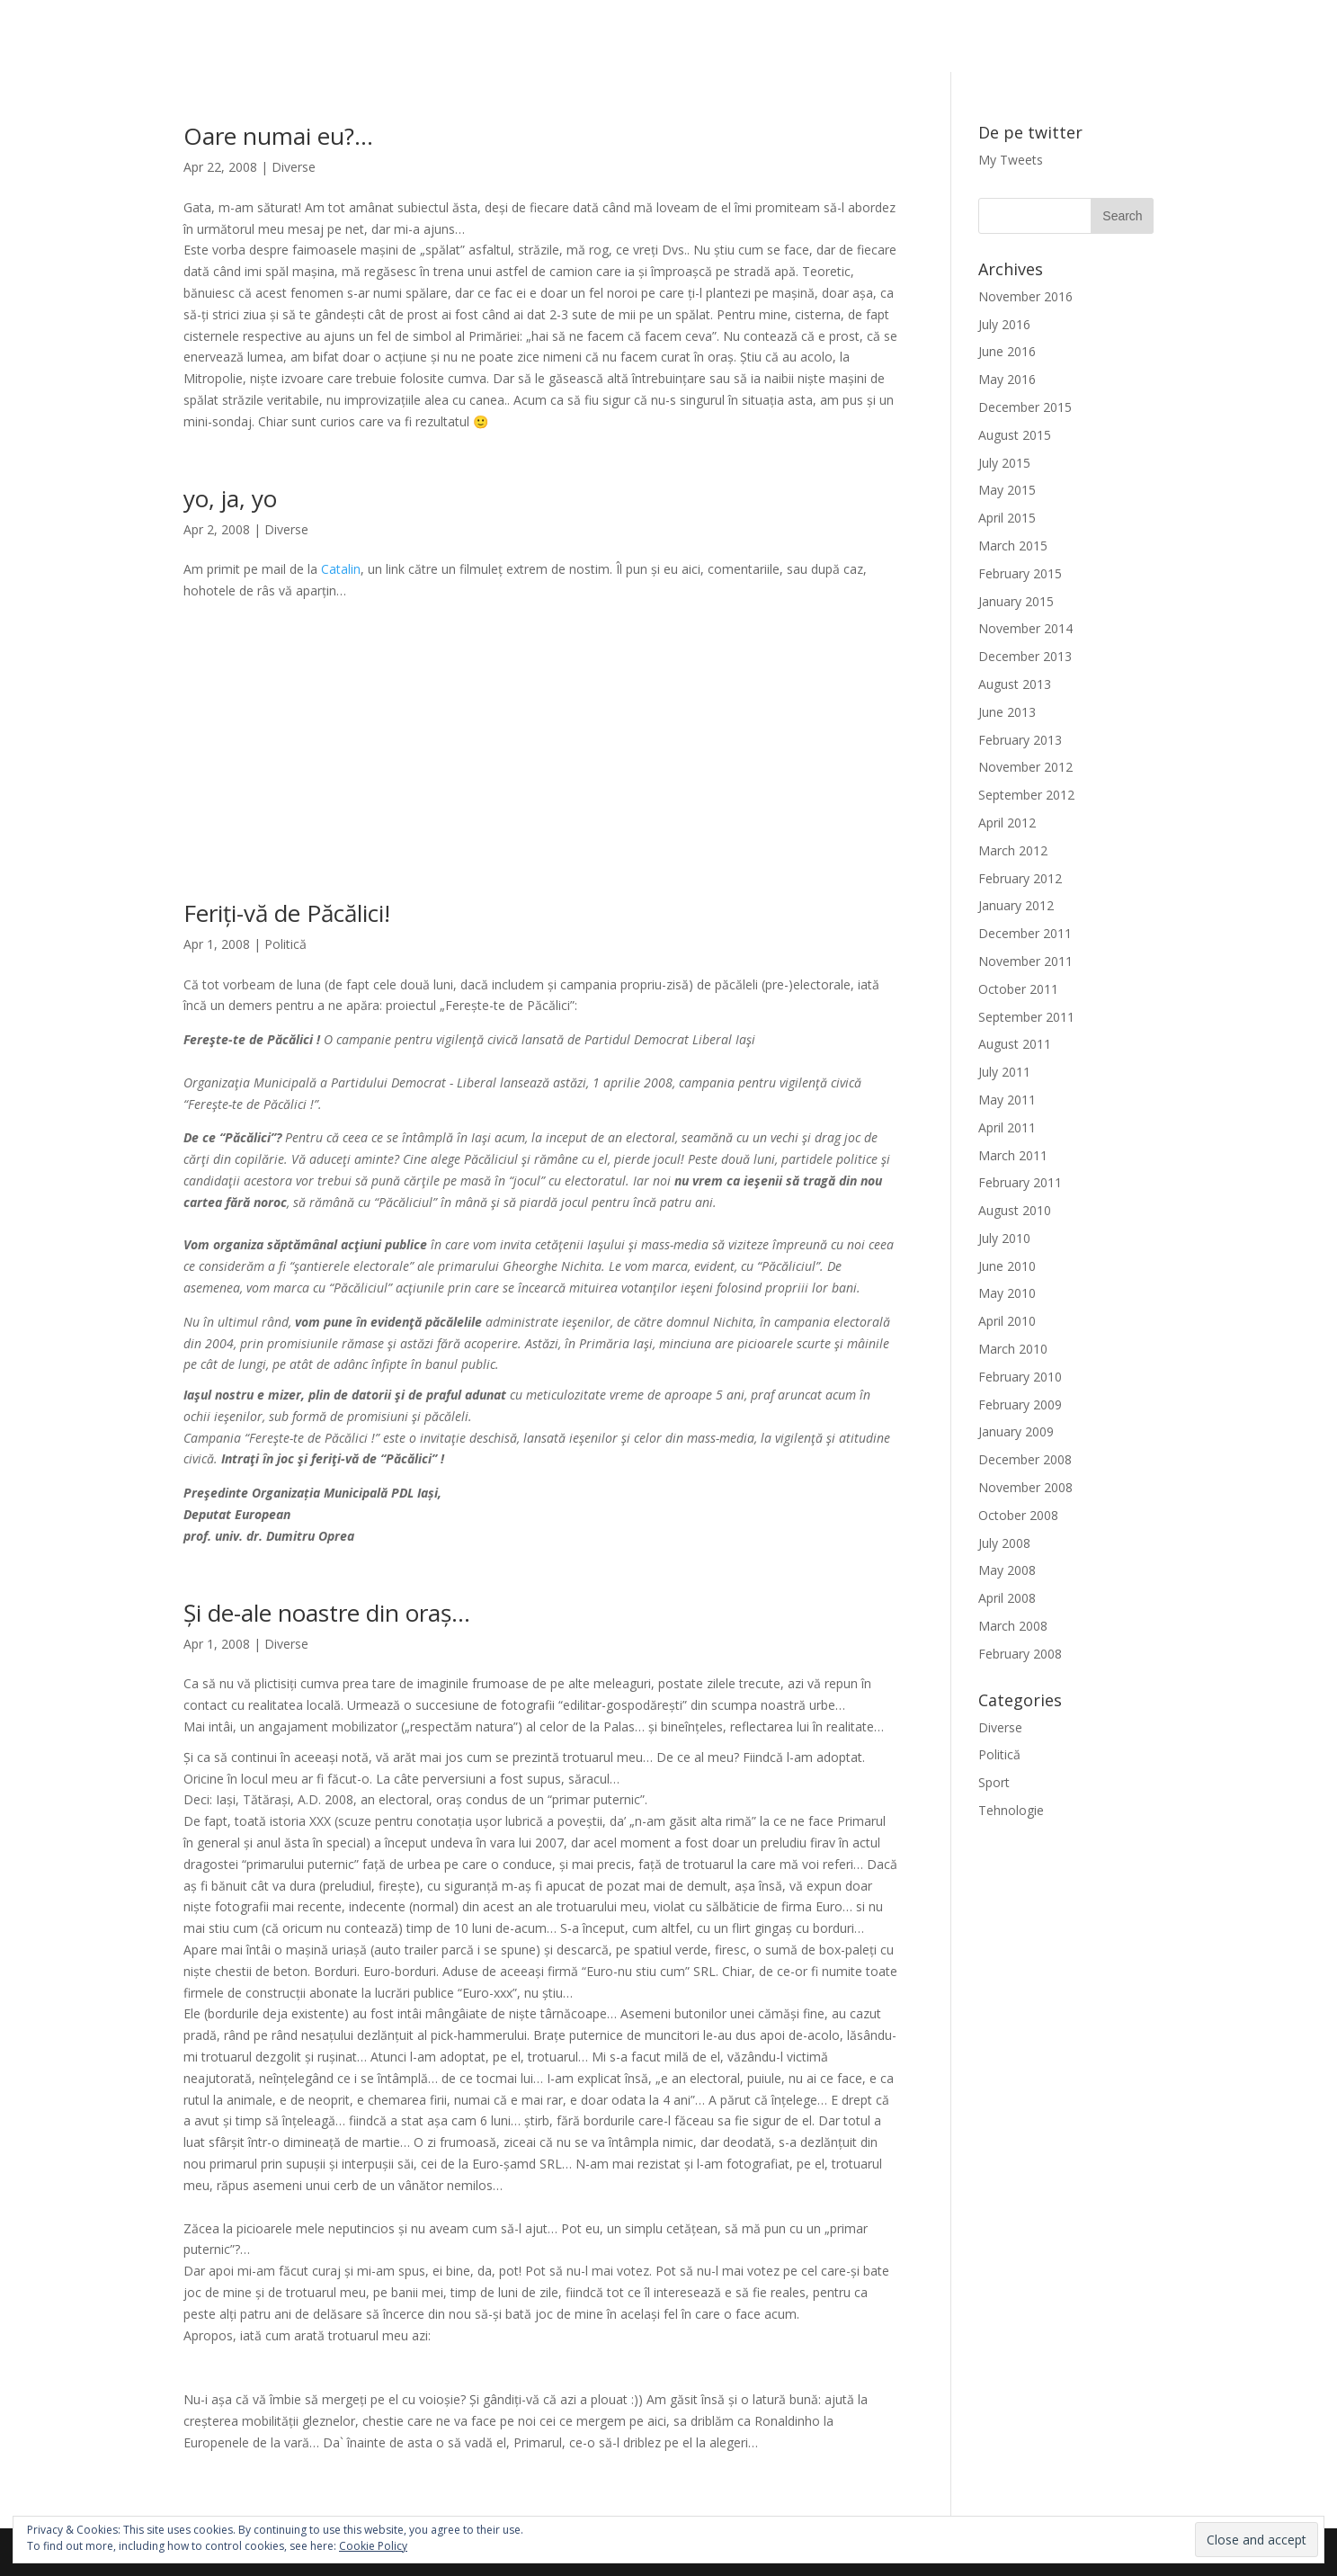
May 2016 (1007, 379)
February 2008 (1020, 1653)
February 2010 (1020, 1376)
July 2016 (1004, 324)
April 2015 (1007, 517)
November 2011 (1025, 961)
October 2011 (1018, 988)
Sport (994, 1782)
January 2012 (1016, 905)
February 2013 (1020, 739)
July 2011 (1004, 1071)
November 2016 (1025, 296)
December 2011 (1025, 933)
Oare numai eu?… (278, 136)
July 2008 (1004, 1543)
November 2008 (1025, 1487)
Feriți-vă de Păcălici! (286, 913)
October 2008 (1018, 1515)
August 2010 (1014, 1210)
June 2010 (1007, 1266)
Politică (285, 944)
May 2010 (1007, 1292)
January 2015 (1016, 601)
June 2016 (1007, 351)
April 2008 (1007, 1597)
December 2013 (1025, 656)
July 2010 (1004, 1238)
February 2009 (1020, 1404)
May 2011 (1007, 1099)
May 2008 (1007, 1570)
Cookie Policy (373, 2546)
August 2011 (1014, 1043)
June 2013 (1007, 711)
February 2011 (1020, 1182)
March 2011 (1012, 1155)
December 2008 (1025, 1459)
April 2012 (1007, 822)
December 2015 (1025, 407)
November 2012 (1025, 766)
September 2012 (1026, 794)
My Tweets (1010, 159)
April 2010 (1007, 1320)
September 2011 (1026, 1016)
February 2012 (1020, 878)
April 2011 (1007, 1127)
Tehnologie (1011, 1810)
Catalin (341, 568)
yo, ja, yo (230, 498)
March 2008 (1012, 1625)
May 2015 (1007, 489)
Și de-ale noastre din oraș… (326, 1613)
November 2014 (1025, 628)
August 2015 (1014, 434)
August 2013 (1014, 684)
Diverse (294, 166)
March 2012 (1012, 850)
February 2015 (1020, 573)
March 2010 (1012, 1348)
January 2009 (1016, 1431)
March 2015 (1012, 545)
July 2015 (1004, 462)
